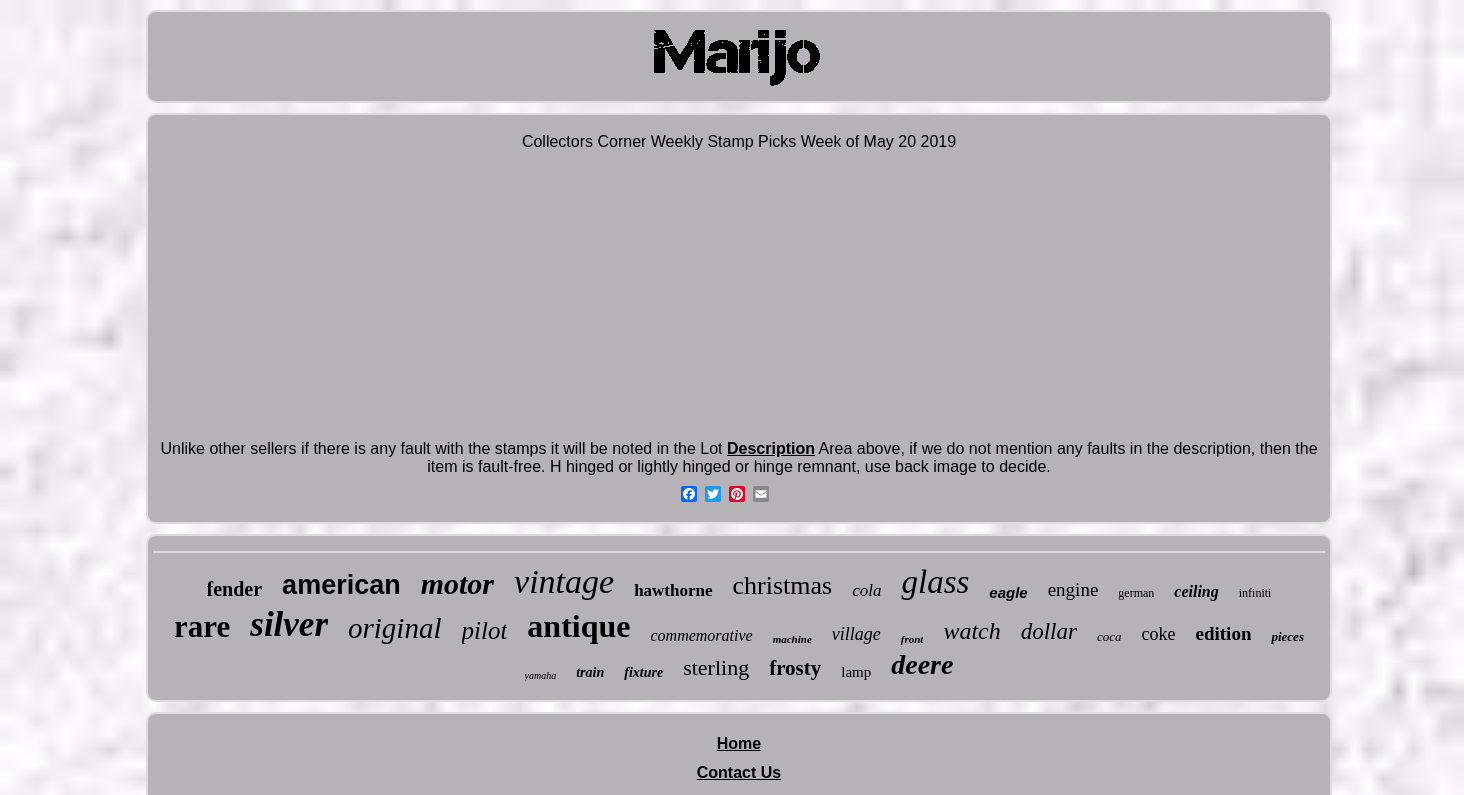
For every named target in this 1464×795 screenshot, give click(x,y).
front (912, 639)
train (590, 672)
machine (792, 639)
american (341, 585)
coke (1159, 634)
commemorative (701, 635)
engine (1073, 589)
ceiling (1196, 591)
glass (935, 582)
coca (1109, 636)
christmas (783, 585)
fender (235, 589)
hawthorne (673, 590)
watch (971, 631)
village (856, 634)
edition (1224, 633)
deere (922, 664)
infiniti (1255, 593)
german (1136, 593)
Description (771, 448)
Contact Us (739, 772)
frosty (795, 668)
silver (289, 624)
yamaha (541, 675)
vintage (564, 581)
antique (578, 626)
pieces (1287, 636)
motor (457, 583)
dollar (1049, 631)
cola (866, 590)
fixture (643, 672)
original (394, 628)
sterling (716, 667)
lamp (856, 672)
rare (202, 626)
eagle (1008, 592)
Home (739, 743)
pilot (485, 630)
